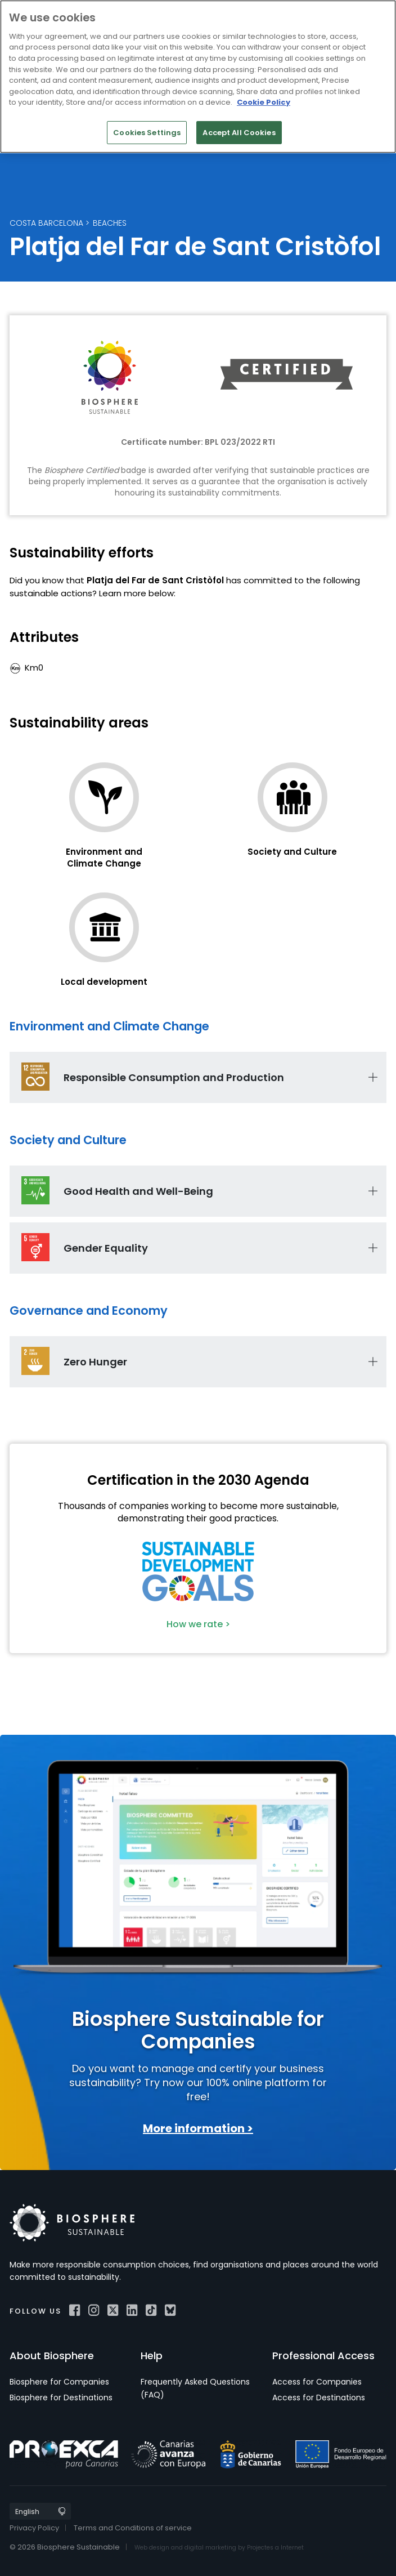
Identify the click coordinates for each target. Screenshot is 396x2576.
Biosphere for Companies (59, 2381)
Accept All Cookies (238, 132)
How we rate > (198, 1624)
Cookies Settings (147, 132)
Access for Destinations (318, 2397)
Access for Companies (317, 2381)
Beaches (110, 223)
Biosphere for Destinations (61, 2397)
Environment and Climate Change (104, 857)
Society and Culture (292, 852)
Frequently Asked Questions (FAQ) (195, 2388)
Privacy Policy (34, 2528)
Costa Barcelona (46, 223)
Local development (104, 982)
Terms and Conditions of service (133, 2528)
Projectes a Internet (275, 2547)
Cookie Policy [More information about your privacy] (263, 102)
